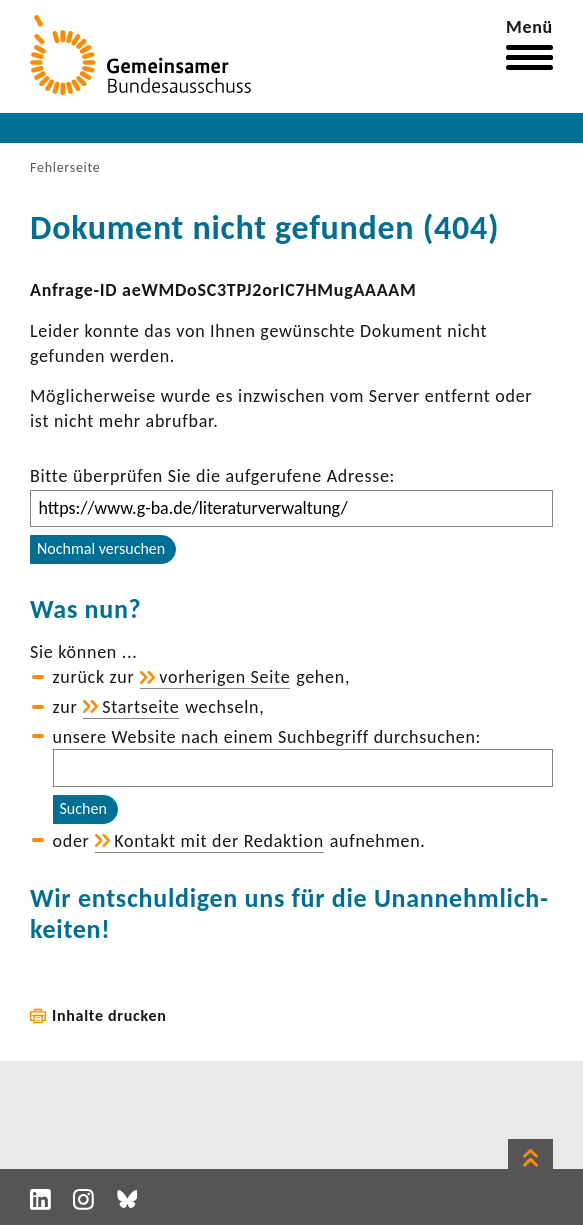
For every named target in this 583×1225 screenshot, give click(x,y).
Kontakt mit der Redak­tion (219, 841)
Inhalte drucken (109, 1015)
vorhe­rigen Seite (224, 677)
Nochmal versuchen (101, 548)
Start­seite (140, 707)
